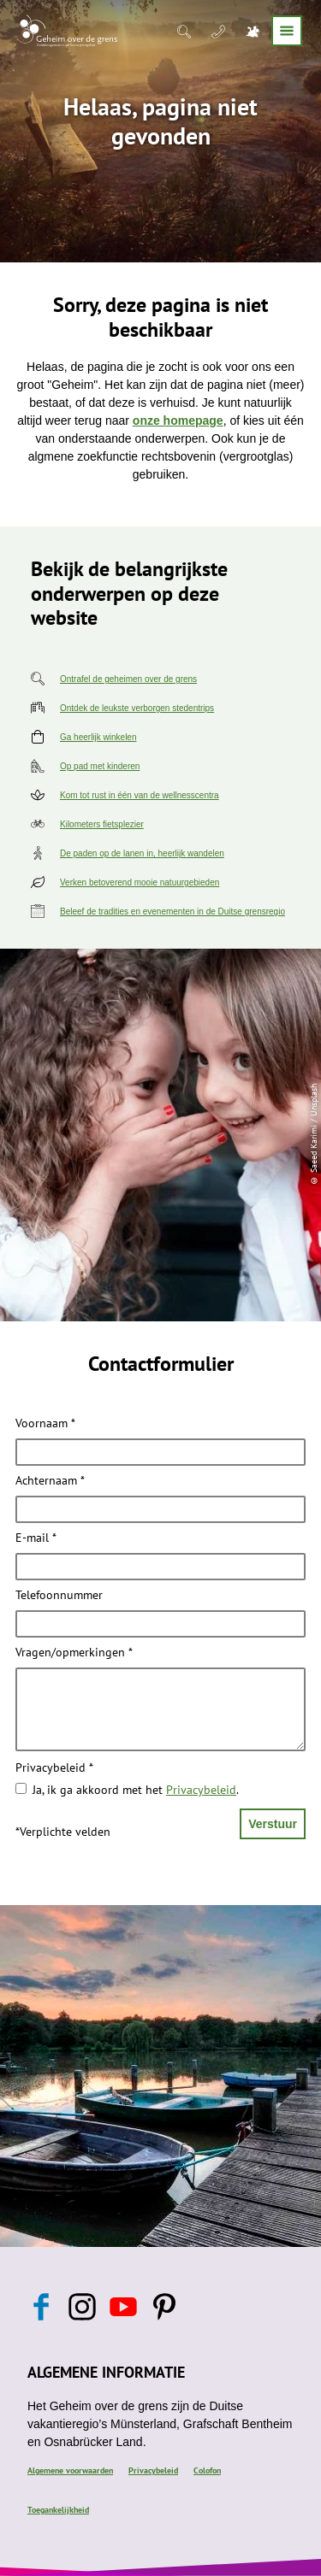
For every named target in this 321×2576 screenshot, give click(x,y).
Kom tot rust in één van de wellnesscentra (139, 795)
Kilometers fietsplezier (102, 824)
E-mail (35, 1538)
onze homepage (178, 420)
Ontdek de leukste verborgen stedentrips (137, 708)
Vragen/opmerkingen (74, 1653)
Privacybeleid (54, 1768)
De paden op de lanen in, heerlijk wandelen (142, 853)
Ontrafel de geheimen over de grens (128, 679)
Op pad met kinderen (100, 766)
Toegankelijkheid (58, 2509)
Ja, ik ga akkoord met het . (136, 1789)
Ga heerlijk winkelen (98, 737)
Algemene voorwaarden (70, 2470)
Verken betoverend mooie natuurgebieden (139, 882)
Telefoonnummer (59, 1596)
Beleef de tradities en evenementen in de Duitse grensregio (172, 911)
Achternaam (50, 1481)
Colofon (207, 2470)
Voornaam (45, 1424)
